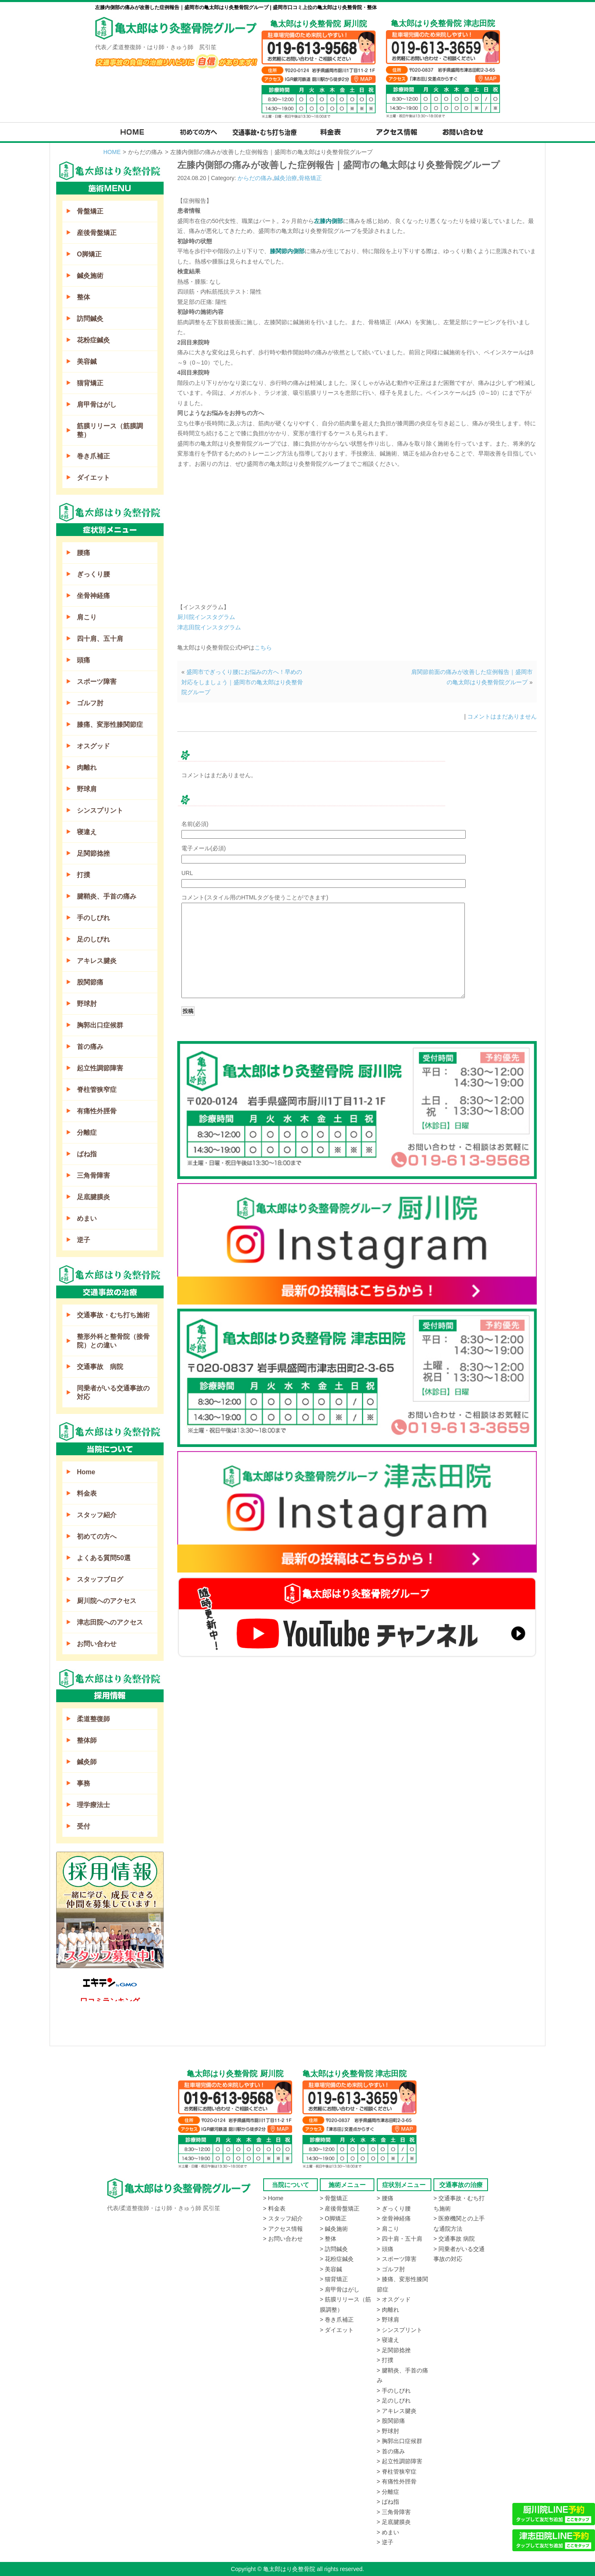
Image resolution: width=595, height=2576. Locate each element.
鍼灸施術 (90, 275)
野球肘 (87, 1003)
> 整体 (328, 2238)
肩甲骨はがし (97, 404)
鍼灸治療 (285, 178)
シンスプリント (100, 810)
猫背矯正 (90, 383)
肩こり (87, 617)
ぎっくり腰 (93, 574)
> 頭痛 (385, 2249)
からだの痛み (255, 178)
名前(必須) (194, 824)
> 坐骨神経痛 (394, 2218)
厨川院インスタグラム (206, 617)
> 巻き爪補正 (337, 2319)
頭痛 (83, 660)
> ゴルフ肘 (391, 2269)
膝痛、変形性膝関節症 (110, 724)
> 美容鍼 (331, 2269)
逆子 (83, 1239)
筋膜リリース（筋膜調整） (110, 430)
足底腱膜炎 (93, 1196)
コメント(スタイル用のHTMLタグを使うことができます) (254, 897)
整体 (83, 297)
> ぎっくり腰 (394, 2208)
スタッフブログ (100, 1579)
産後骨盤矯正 (97, 232)
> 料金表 (274, 2208)
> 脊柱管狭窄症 (396, 2471)
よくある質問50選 (104, 1557)
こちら (263, 647)
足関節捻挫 (93, 853)
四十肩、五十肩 (100, 638)
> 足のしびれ (394, 2400)
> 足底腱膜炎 (394, 2522)
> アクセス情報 (283, 2228)
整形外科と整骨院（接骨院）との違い (113, 1341)
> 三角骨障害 (394, 2512)
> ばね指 (388, 2501)
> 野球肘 (388, 2431)
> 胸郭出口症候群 (399, 2441)
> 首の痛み (391, 2451)
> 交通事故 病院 (454, 2238)
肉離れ (87, 767)
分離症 (87, 1132)
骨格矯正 (310, 178)
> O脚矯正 (333, 2218)
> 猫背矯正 (334, 2279)
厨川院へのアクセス (106, 1600)
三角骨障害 (93, 1175)
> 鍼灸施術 (334, 2228)
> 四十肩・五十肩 (399, 2238)
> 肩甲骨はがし (339, 2289)
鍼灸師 (87, 1761)
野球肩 (87, 788)
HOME (112, 152)
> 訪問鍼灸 (334, 2249)
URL (187, 873)
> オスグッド (394, 2299)
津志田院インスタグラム (209, 627)
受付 (83, 1826)
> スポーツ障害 (396, 2259)
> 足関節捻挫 (394, 2350)
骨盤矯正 (90, 211)
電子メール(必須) (203, 848)
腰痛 (83, 552)
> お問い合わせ (283, 2238)
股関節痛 (90, 982)
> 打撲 (385, 2360)
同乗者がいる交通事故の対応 (113, 1392)
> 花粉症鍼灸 (337, 2259)
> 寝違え (388, 2339)
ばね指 (87, 1154)
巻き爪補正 (93, 456)
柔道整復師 (93, 1718)
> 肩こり (388, 2228)
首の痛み (90, 1046)
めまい (87, 1218)
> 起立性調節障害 (399, 2461)
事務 (83, 1783)
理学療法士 (93, 1804)
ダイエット (93, 477)
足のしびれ (93, 939)
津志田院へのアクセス (110, 1622)
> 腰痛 (385, 2198)
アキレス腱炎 (97, 960)
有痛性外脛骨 (97, 1111)
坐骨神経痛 (93, 595)
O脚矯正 (89, 254)
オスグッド (93, 746)
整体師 (87, 1740)
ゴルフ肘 (90, 703)
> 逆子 (385, 2542)
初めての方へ (97, 1536)
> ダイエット (337, 2330)
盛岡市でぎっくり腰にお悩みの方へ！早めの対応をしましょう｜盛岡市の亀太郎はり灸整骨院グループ (242, 682)
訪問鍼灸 (90, 318)
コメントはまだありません (502, 716)
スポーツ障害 (97, 681)
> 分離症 (388, 2491)
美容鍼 (87, 361)
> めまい (388, 2532)
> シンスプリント (399, 2330)
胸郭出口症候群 (100, 1025)
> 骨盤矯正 (334, 2198)
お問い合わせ (97, 1643)
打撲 (83, 874)
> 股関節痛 (391, 2420)
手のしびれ (93, 917)
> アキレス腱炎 (396, 2411)
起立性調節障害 (100, 1068)
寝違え (87, 831)
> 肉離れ (388, 2309)
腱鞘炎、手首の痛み (106, 896)
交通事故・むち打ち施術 (113, 1315)
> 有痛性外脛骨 (396, 2481)
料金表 (87, 1493)
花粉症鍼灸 (93, 340)
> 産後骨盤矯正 (339, 2208)
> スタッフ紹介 (283, 2218)
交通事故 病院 (100, 1366)
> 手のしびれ (394, 2390)
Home (86, 1471)
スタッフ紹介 (97, 1514)
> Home (273, 2198)
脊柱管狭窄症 (97, 1089)
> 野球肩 (388, 2319)
